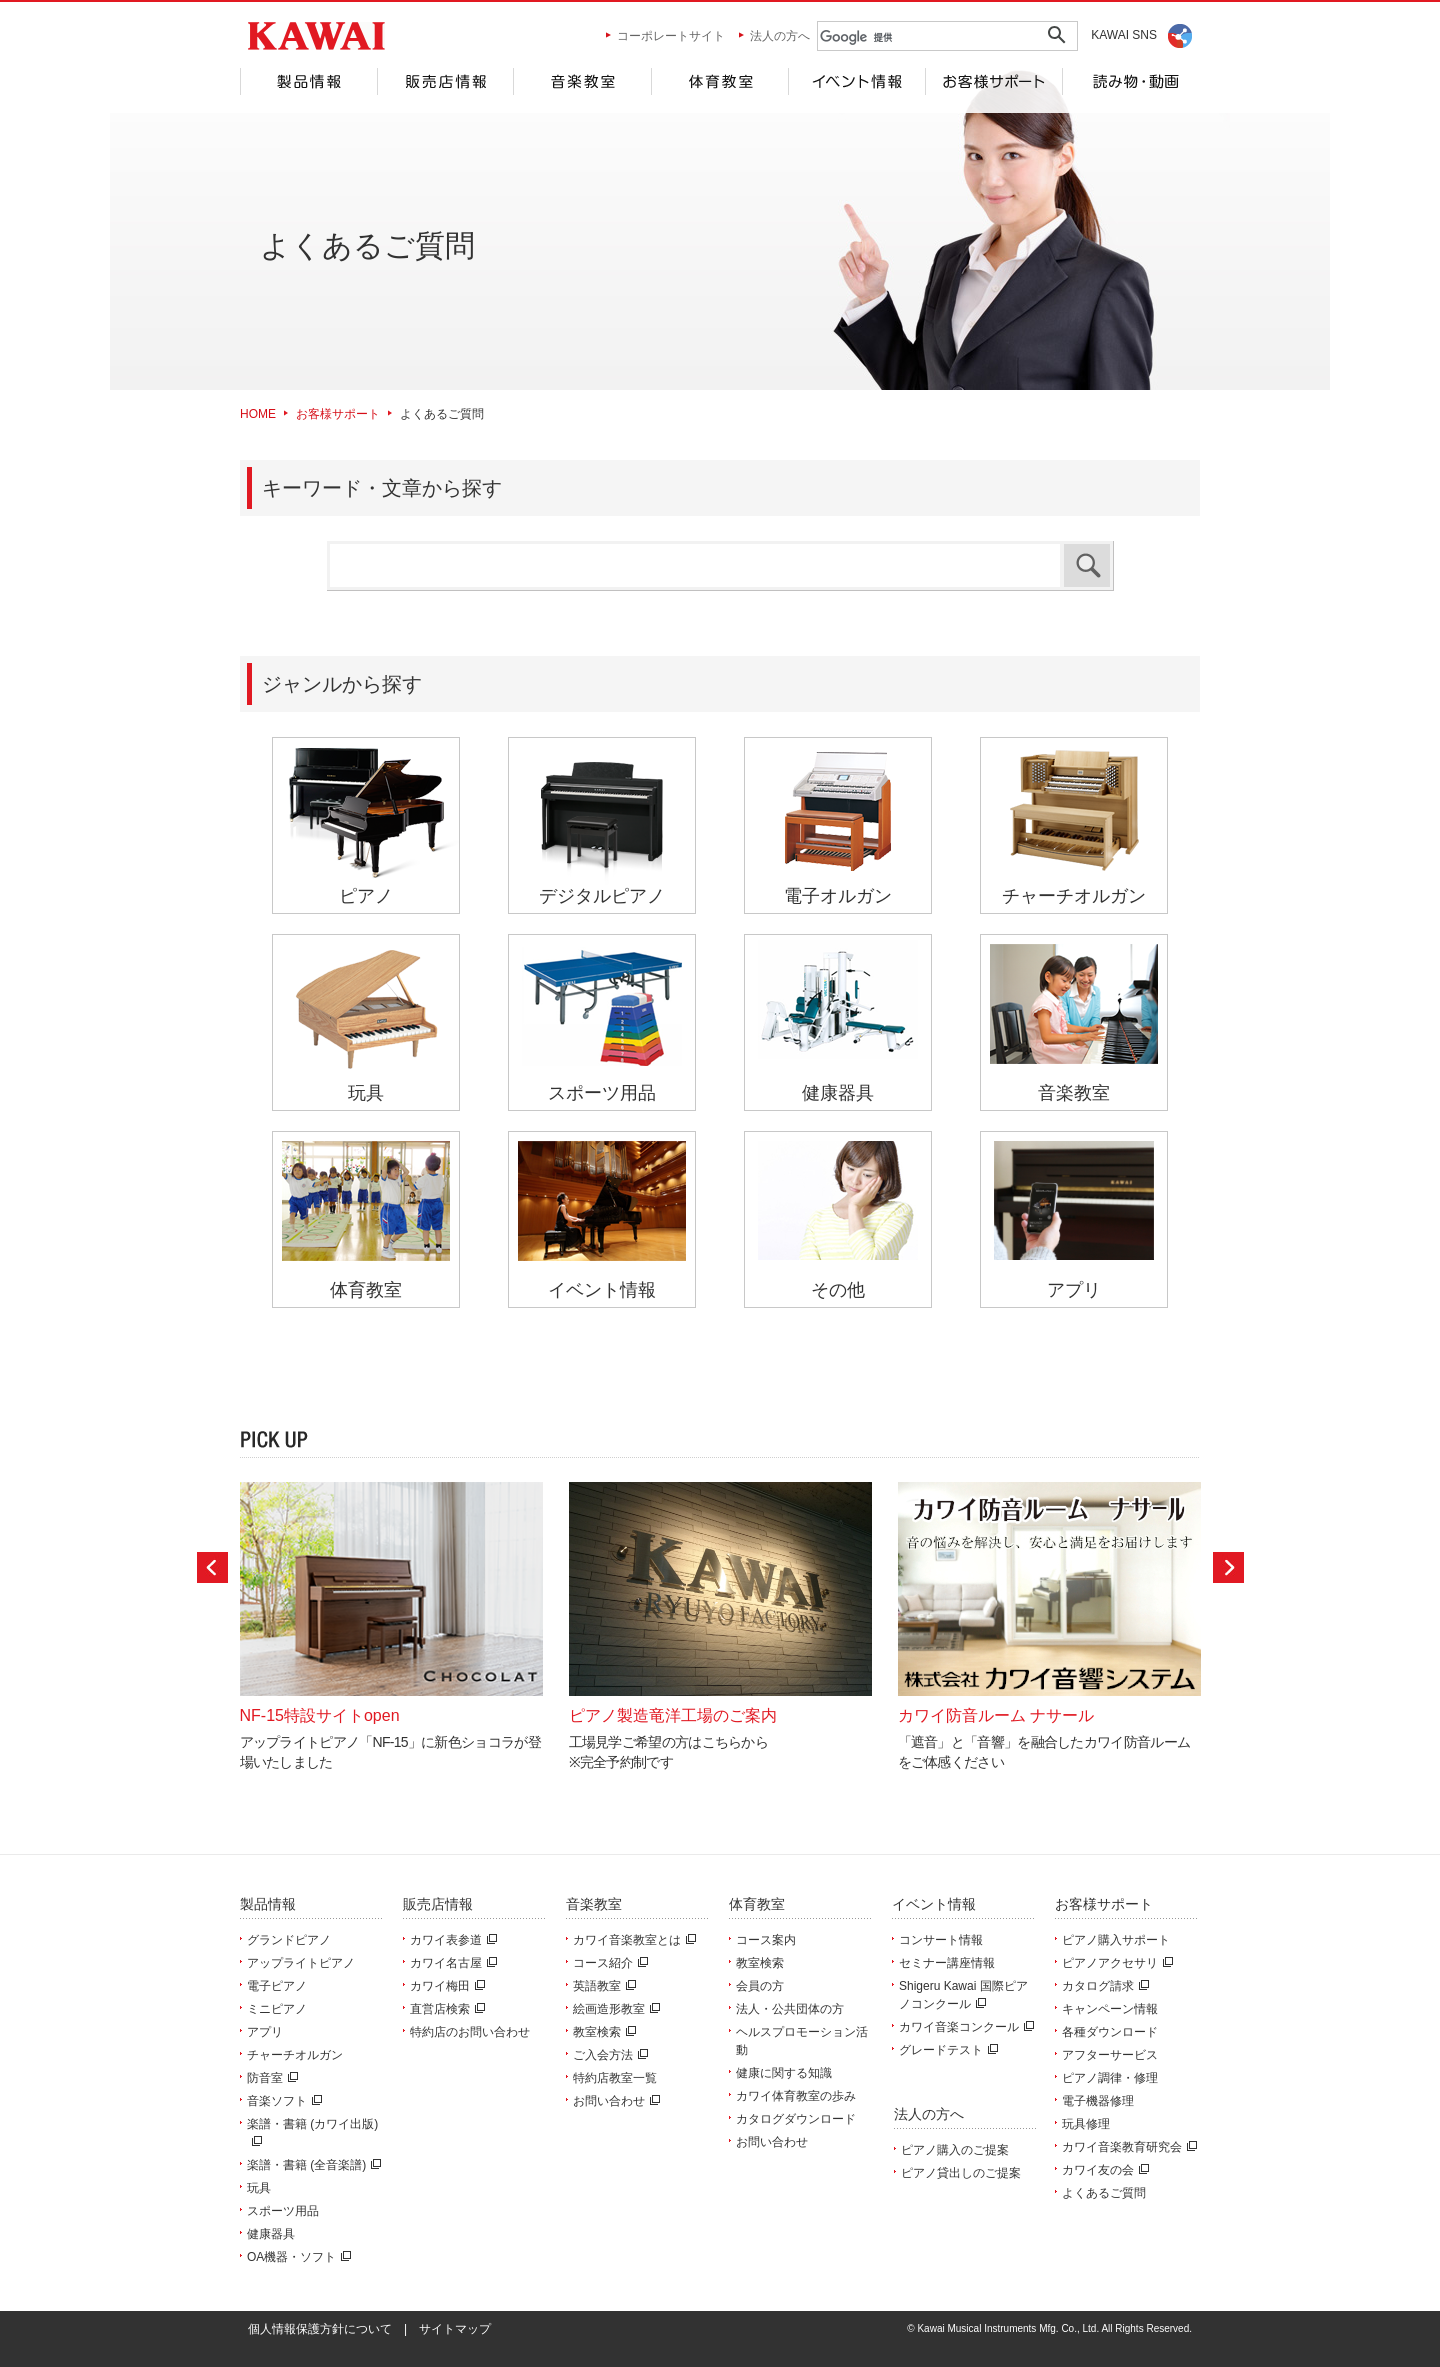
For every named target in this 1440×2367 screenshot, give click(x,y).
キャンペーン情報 (1110, 2009)
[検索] (915, 37)
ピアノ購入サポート (1116, 1940)
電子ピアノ (277, 1986)
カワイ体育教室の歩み (796, 2096)
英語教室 (602, 1986)
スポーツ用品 (283, 2211)
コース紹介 (608, 1963)
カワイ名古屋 (451, 1963)
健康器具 (271, 2234)
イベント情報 (856, 81)
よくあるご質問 (1104, 2193)
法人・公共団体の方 (790, 2009)
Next (1228, 1567)
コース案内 (766, 1940)
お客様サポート (994, 81)
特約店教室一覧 (615, 2078)
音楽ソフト (282, 2101)
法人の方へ (780, 36)
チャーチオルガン (295, 2055)
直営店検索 (445, 2009)
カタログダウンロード (796, 2119)
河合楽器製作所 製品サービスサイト (316, 36)
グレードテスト (946, 2050)
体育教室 (719, 81)
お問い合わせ (614, 2101)
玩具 (259, 2188)
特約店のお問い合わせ (470, 2032)
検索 (1087, 565)
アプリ (265, 2032)
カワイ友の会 (1103, 2170)
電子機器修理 (1098, 2101)
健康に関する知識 (784, 2073)
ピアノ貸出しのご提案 (961, 2173)
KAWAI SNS (1124, 35)
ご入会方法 (608, 2055)
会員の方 (760, 1986)
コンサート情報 (941, 1940)
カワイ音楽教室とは (632, 1940)
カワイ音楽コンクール (964, 2027)
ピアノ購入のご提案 (955, 2150)
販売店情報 (445, 81)
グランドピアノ (289, 1940)
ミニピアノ (277, 2009)
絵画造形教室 (614, 2009)
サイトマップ (455, 2329)
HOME (258, 414)
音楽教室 (582, 81)
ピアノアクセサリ (1115, 1963)
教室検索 (602, 2032)
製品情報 (308, 81)
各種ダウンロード (1110, 2032)
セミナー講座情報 (947, 1963)
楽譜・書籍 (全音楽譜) (311, 2165)
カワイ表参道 (451, 1940)
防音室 (270, 2078)
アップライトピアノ (301, 1963)
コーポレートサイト (671, 36)
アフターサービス (1110, 2055)
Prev (212, 1567)
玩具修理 (1086, 2124)
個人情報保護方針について (320, 2329)
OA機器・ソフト (296, 2257)
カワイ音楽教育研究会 (1127, 2147)
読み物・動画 (1131, 81)
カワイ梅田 (445, 1986)
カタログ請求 (1103, 1986)
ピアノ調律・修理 (1110, 2078)
